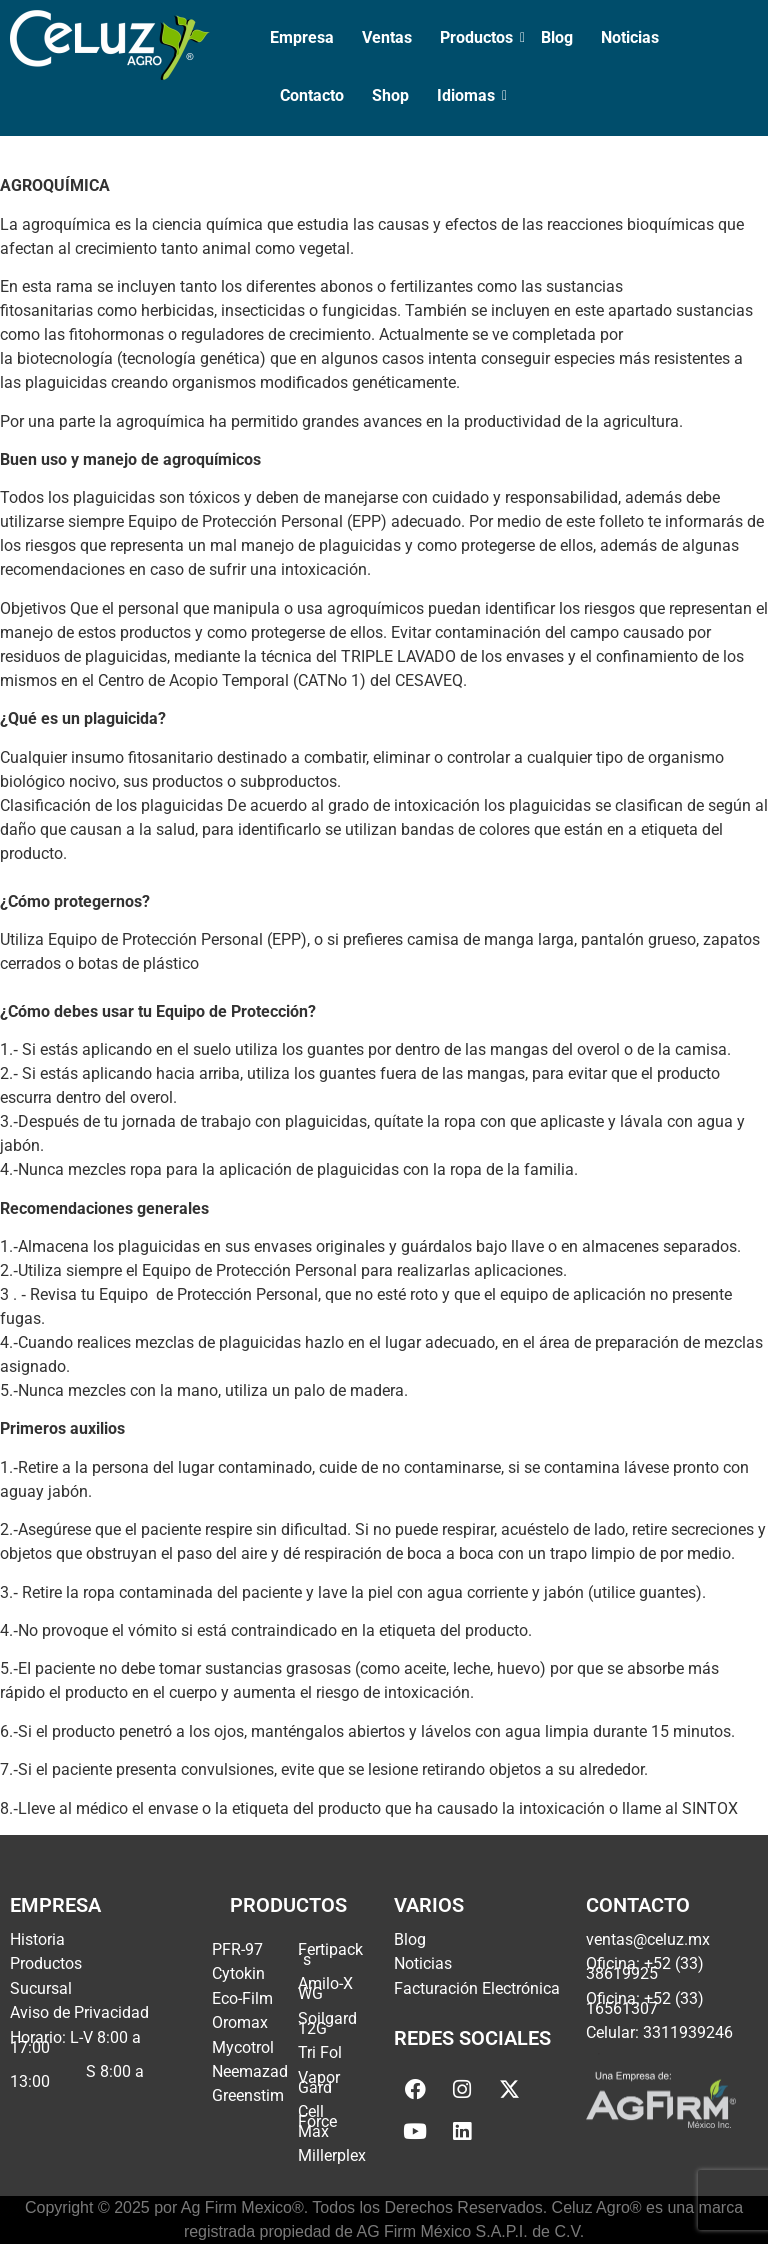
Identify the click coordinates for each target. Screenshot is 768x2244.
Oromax (240, 2022)
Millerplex (332, 2155)
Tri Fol (320, 2052)
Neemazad (250, 2071)
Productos (478, 37)
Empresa (302, 37)
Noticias (630, 37)
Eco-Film (242, 1998)
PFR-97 (237, 1949)
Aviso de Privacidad (79, 2012)
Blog (557, 37)
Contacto (312, 95)
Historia (37, 1939)
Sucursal (41, 1988)
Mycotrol (243, 2047)
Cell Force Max (317, 2121)
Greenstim (248, 2095)
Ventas (387, 37)
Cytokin (238, 1973)
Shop (390, 95)
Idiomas (468, 95)
